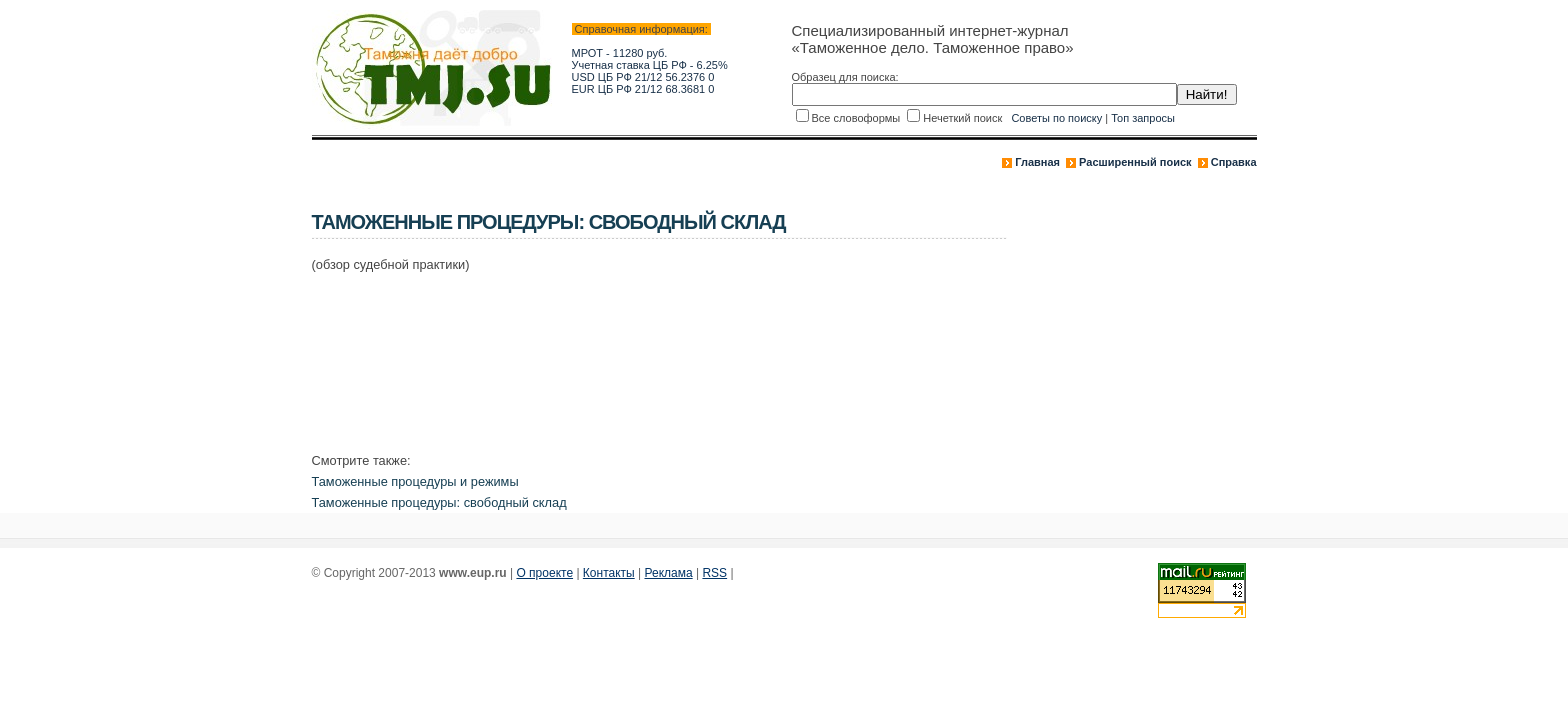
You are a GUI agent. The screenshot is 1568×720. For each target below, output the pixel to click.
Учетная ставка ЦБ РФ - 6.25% (650, 65)
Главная (1037, 162)
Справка (1234, 162)
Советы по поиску (1056, 118)
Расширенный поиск (1135, 162)
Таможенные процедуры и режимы (415, 481)
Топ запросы (1143, 118)
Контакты (609, 573)
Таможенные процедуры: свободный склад (439, 502)
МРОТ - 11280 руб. (620, 53)
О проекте (544, 573)
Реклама (669, 573)
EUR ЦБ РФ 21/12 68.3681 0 (643, 89)
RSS (714, 573)
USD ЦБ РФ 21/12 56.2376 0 (643, 77)
